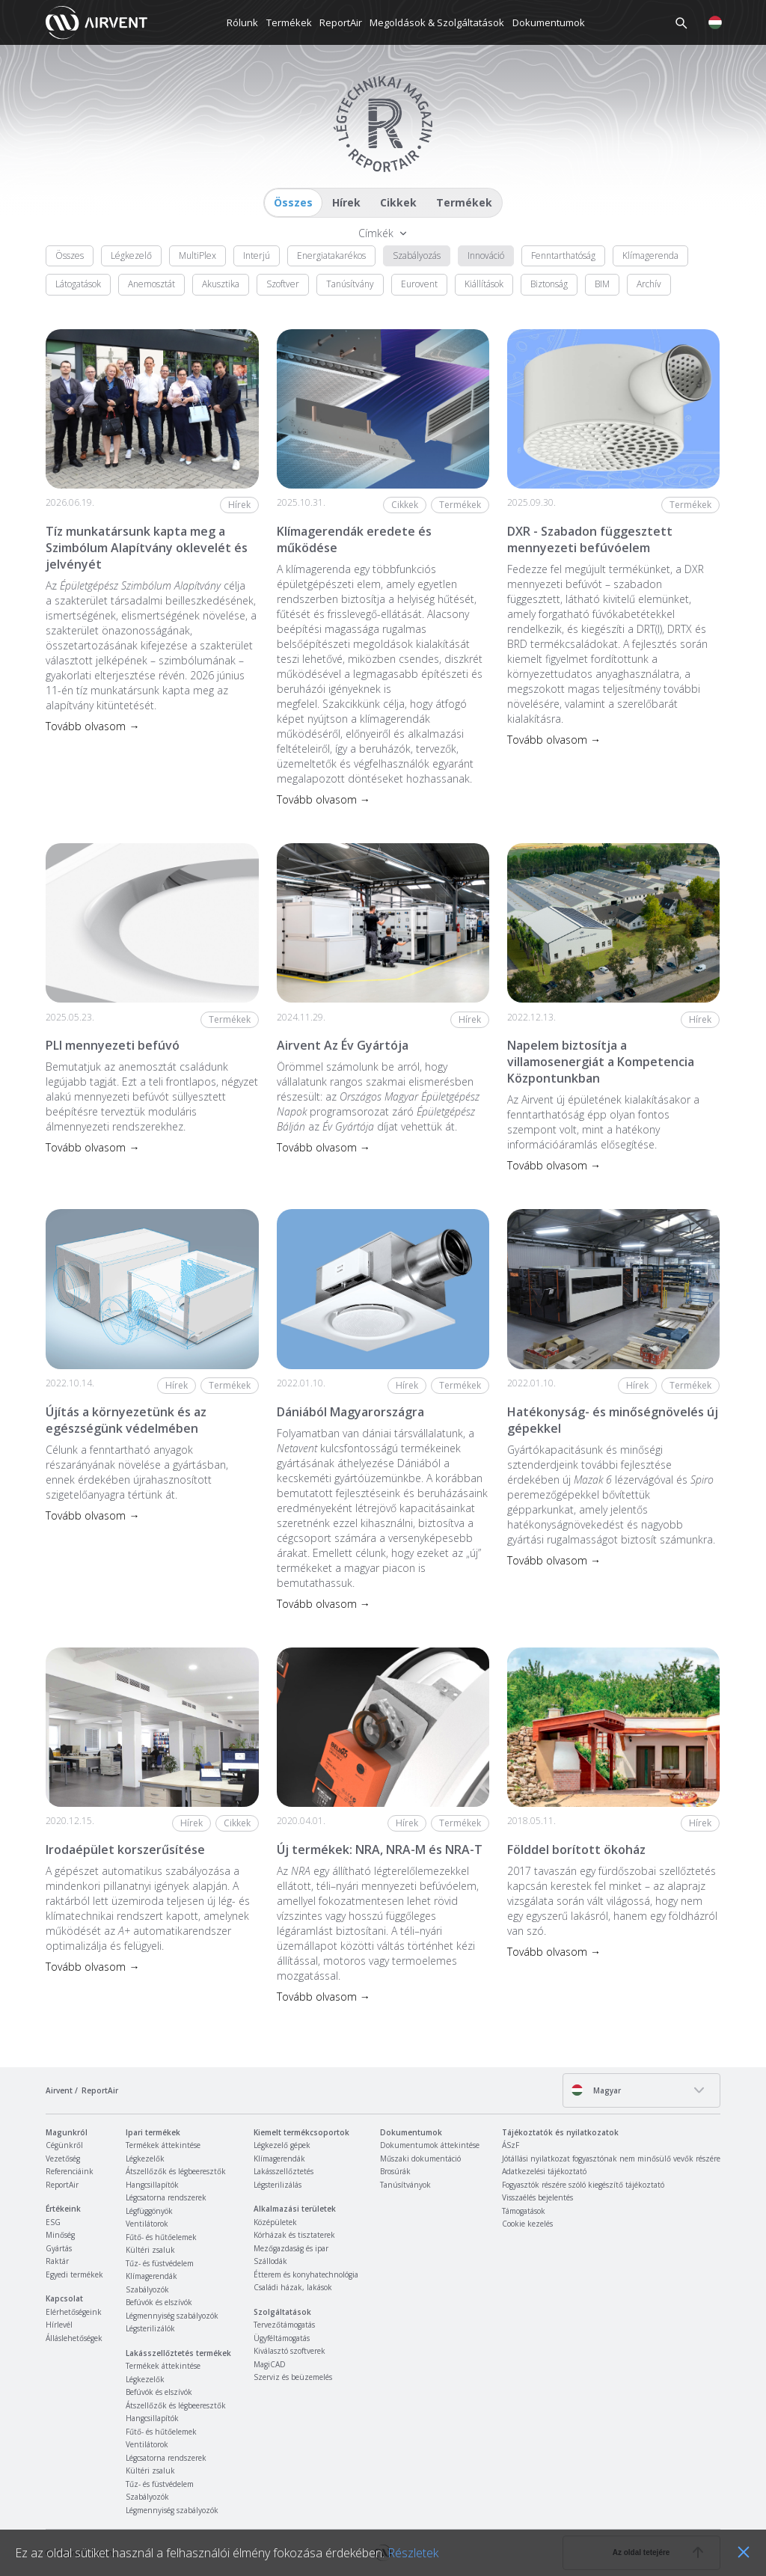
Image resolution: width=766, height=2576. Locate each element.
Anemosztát (151, 284)
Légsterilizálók (150, 2328)
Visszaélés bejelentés (537, 2197)
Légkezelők (145, 2158)
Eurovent (419, 284)
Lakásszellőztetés (283, 2171)
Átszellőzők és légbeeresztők (176, 2171)
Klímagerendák (151, 2276)
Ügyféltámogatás (282, 2338)
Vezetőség (63, 2158)
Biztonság (549, 284)
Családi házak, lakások (293, 2287)
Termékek (289, 22)
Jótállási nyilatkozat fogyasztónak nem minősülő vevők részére (611, 2158)
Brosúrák (395, 2171)
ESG (53, 2222)
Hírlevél (59, 2324)
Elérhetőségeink (74, 2312)
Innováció (486, 255)
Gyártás (59, 2248)
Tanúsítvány (350, 284)
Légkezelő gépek (282, 2145)
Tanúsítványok (405, 2184)
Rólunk (242, 22)
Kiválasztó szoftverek (289, 2351)
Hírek (346, 202)
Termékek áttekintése (163, 2145)
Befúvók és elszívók (159, 2302)
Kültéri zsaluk (150, 2250)
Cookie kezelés (527, 2223)
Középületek (275, 2222)
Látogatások (78, 284)
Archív (649, 284)
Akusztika (220, 284)
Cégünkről (64, 2145)
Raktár (57, 2261)
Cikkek (398, 202)
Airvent (59, 2090)
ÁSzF (510, 2145)
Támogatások (523, 2211)
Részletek (412, 2553)
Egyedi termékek (74, 2274)
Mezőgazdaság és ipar (291, 2248)
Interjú (256, 255)
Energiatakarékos (331, 255)
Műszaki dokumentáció (420, 2158)
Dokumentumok (548, 22)
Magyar (596, 2090)
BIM (602, 284)
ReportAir (340, 22)
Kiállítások (484, 284)
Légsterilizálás (277, 2184)
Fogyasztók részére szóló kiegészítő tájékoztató (583, 2184)
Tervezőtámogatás (284, 2324)
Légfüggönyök (149, 2211)
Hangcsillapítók (152, 2184)
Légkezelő (131, 255)
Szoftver (282, 284)
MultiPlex (197, 255)
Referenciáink (70, 2171)
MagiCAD (270, 2364)
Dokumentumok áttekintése (429, 2145)
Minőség (60, 2235)
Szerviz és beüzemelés (293, 2377)
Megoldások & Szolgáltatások (437, 22)
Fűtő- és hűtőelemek (161, 2237)
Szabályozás (417, 255)
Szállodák (270, 2261)
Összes (293, 202)
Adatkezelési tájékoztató (544, 2171)
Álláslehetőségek (74, 2338)
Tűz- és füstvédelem (160, 2263)
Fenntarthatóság (563, 255)
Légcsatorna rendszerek (166, 2197)
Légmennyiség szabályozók (172, 2315)
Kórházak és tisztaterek (294, 2235)
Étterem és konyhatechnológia (306, 2274)
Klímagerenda (650, 255)
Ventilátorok (147, 2223)
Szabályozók (147, 2289)
